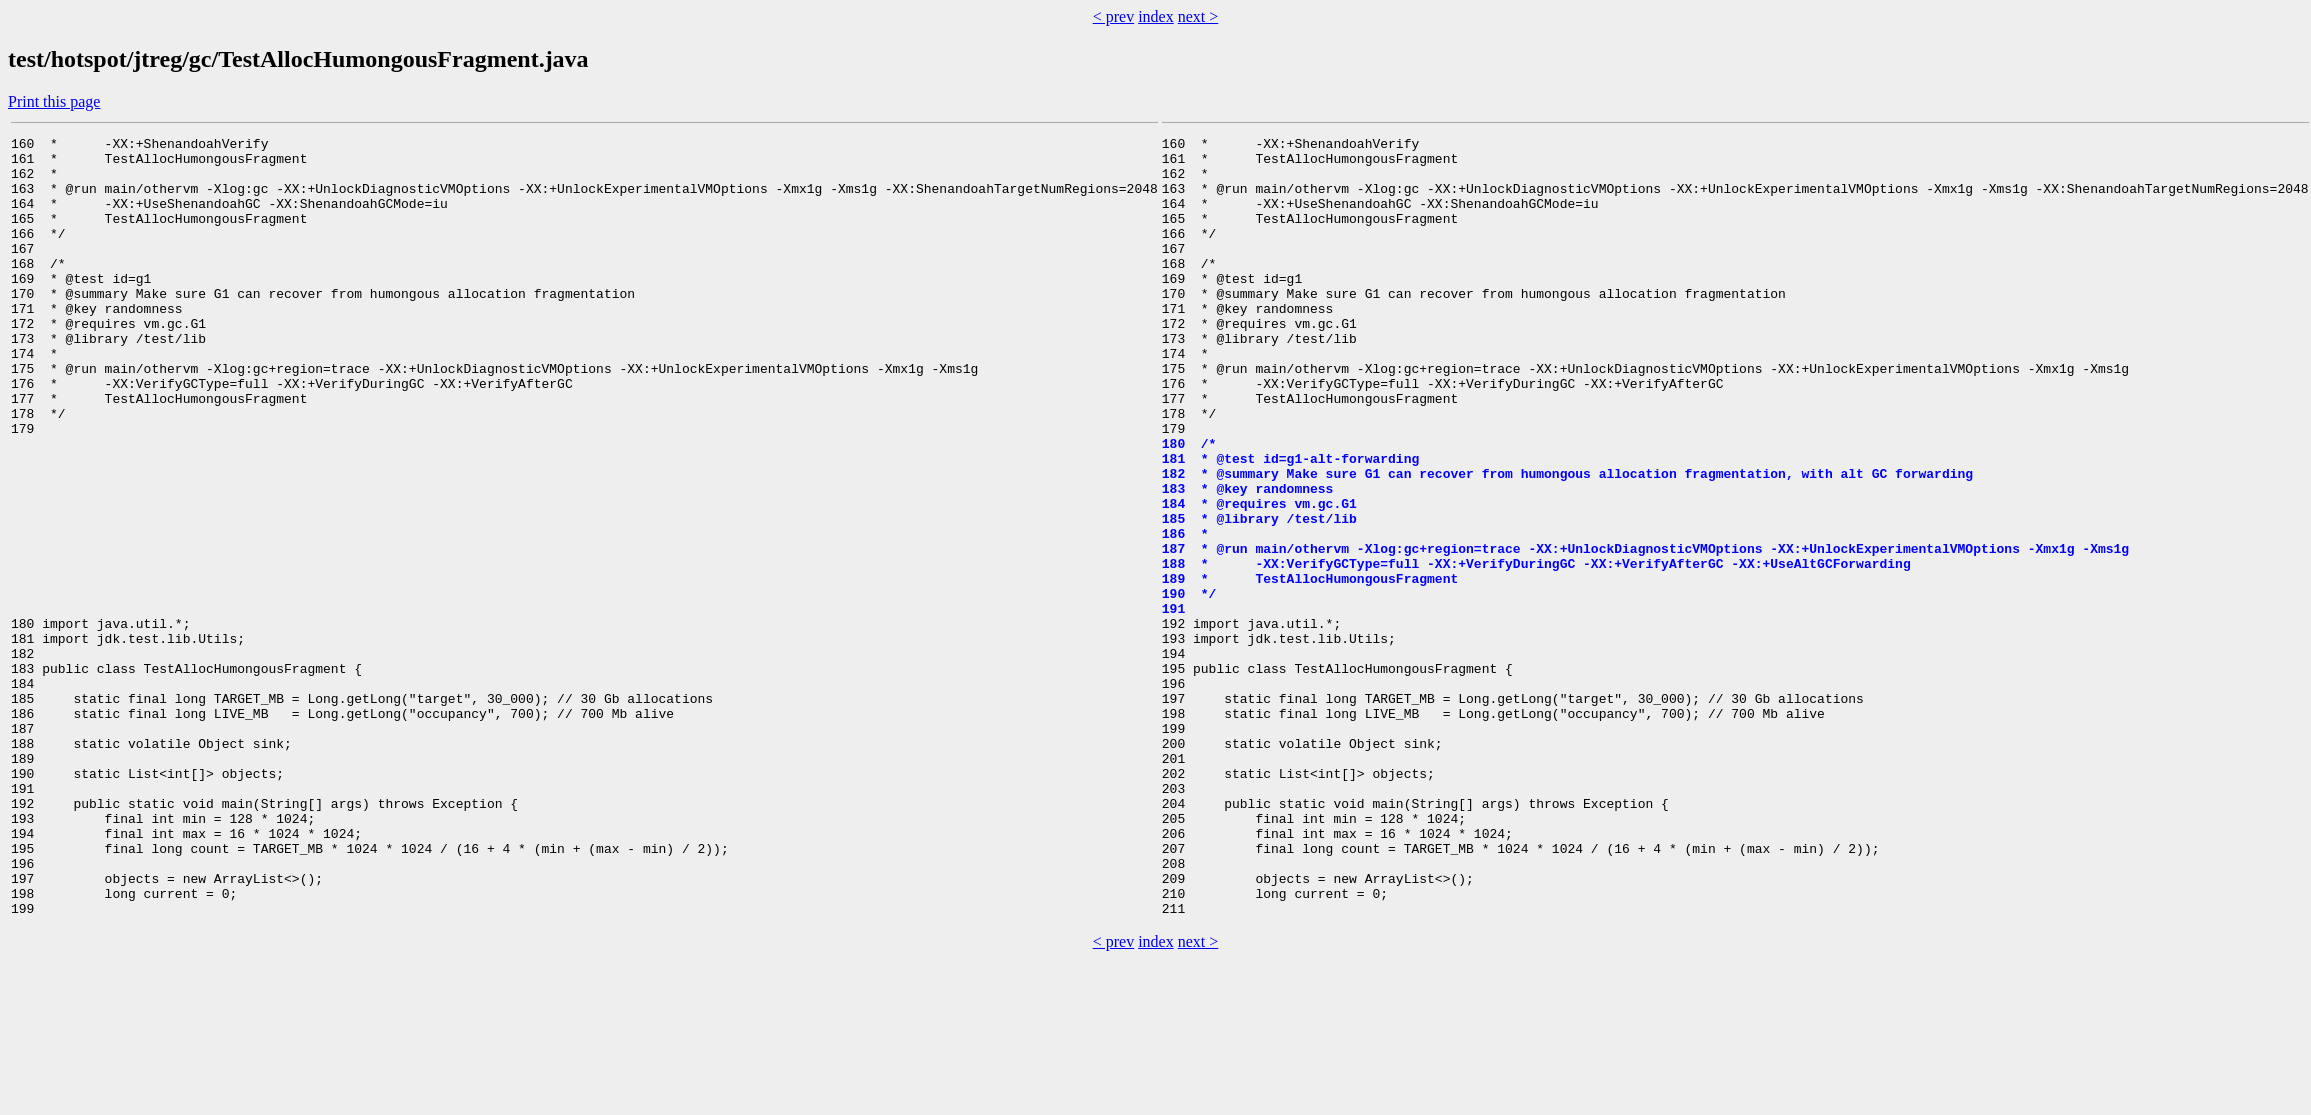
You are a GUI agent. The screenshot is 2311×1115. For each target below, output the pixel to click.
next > (1198, 16)
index (1156, 16)
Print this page (54, 101)
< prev (1113, 16)
